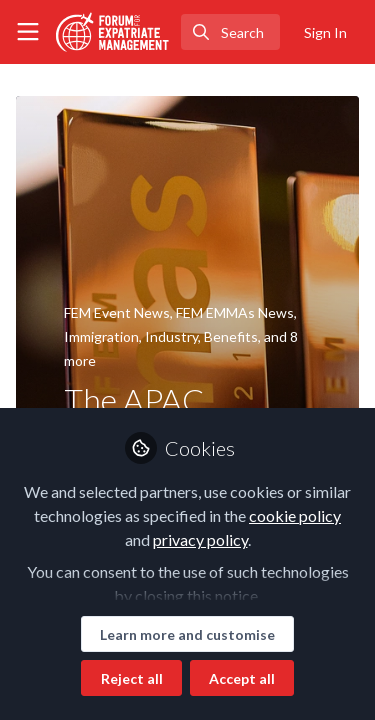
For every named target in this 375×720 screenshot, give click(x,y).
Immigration (101, 336)
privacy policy (200, 539)
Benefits (231, 336)
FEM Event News (117, 312)
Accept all (242, 678)
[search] (230, 32)
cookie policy (295, 515)
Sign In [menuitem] (325, 32)
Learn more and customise (187, 634)
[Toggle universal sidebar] (28, 32)
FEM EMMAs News (235, 312)
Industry (171, 336)
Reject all (132, 678)
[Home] (113, 32)
